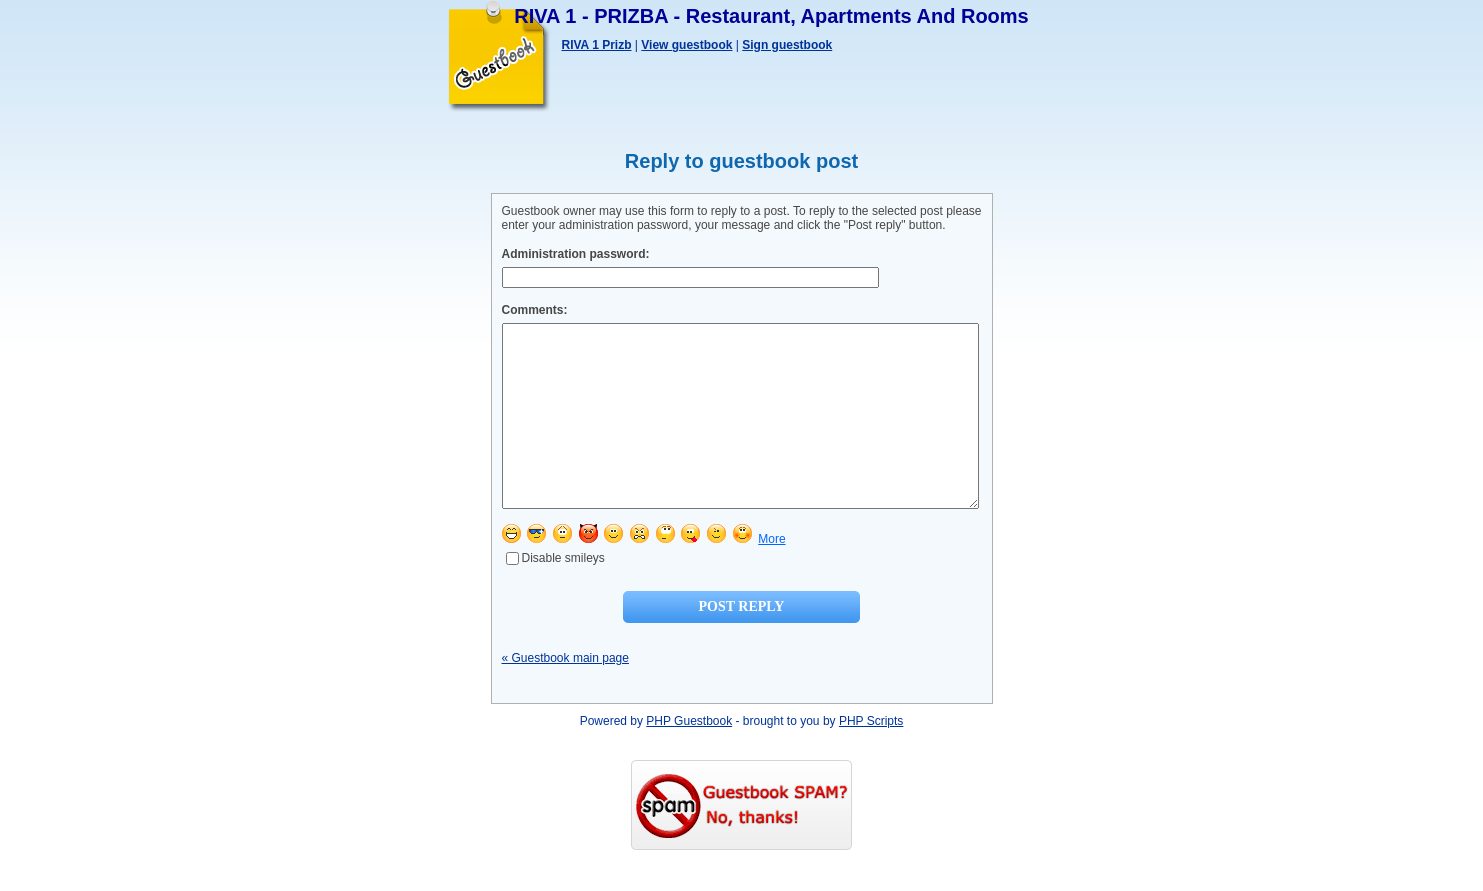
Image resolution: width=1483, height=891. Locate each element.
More (771, 575)
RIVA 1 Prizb (597, 45)
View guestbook (686, 45)
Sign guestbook (787, 45)
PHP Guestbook (689, 757)
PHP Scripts (871, 757)
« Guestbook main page (565, 694)
